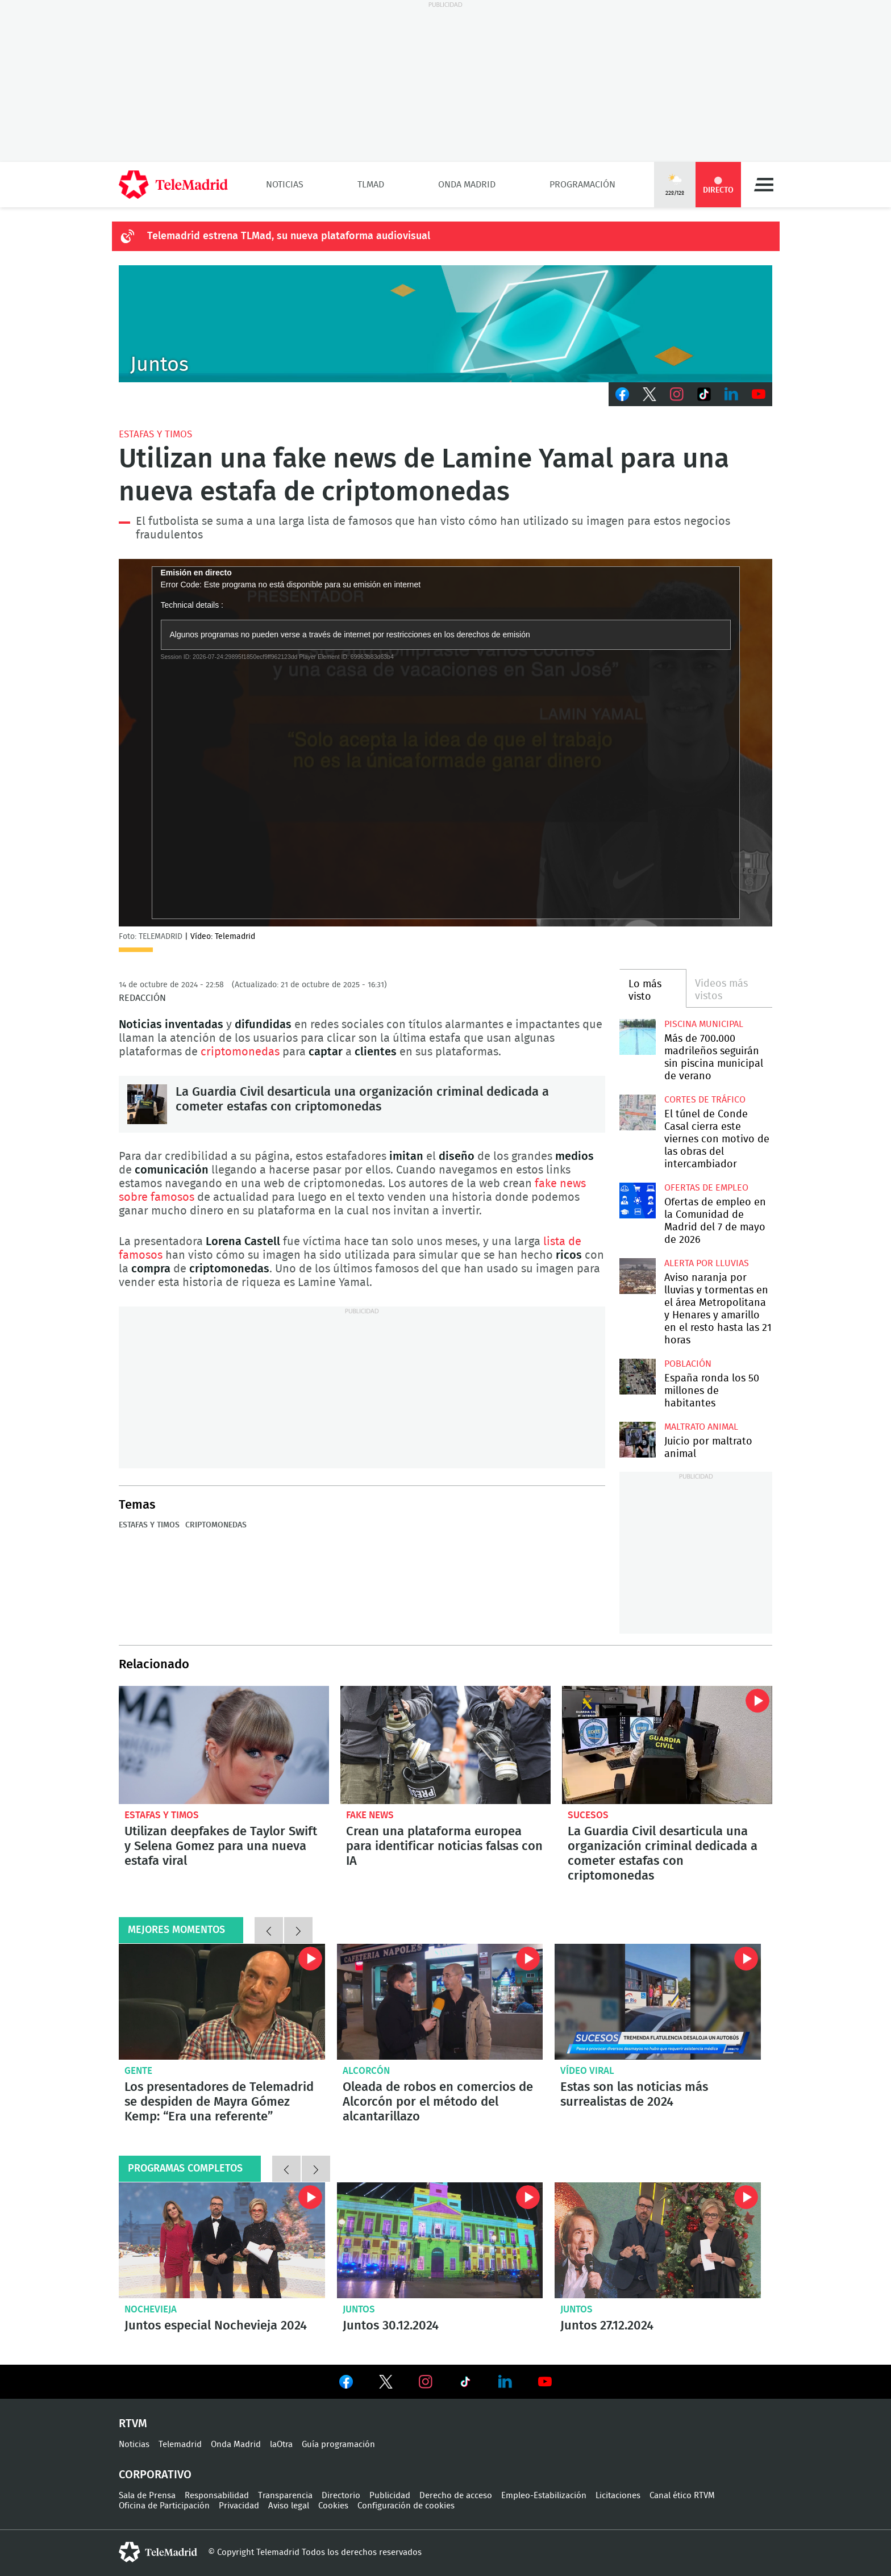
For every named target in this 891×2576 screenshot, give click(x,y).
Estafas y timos (155, 434)
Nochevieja (150, 2309)
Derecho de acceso (455, 2495)
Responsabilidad (217, 2495)
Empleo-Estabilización (543, 2495)
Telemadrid (180, 2444)
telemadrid (158, 2552)
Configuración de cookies (406, 2506)
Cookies (333, 2506)
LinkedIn (731, 394)
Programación (582, 184)
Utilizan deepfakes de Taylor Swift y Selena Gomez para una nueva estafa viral (224, 1745)
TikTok (704, 394)
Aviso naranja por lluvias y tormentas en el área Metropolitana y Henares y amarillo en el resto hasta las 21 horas (637, 1276)
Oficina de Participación (164, 2506)
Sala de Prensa (147, 2495)
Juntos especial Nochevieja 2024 (222, 2240)
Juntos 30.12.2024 (440, 2240)
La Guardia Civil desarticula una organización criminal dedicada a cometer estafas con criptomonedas (147, 1104)
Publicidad (389, 2495)
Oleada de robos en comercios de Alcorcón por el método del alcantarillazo (440, 2002)
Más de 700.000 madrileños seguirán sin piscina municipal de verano (637, 1037)
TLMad (370, 184)
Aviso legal (288, 2506)
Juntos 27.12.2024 (658, 2240)
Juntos (359, 2309)
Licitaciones (618, 2495)
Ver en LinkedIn (505, 2381)
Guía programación (338, 2444)
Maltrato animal (701, 1426)
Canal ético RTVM (682, 2495)
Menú (763, 184)
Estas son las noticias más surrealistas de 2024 (634, 2094)
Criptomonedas (216, 1525)
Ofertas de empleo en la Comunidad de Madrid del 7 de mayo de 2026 (637, 1200)
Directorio (341, 2495)
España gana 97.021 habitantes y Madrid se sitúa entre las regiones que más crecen (637, 1377)
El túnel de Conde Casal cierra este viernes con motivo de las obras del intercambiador (637, 1112)
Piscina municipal (703, 1024)
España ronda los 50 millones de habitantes (711, 1391)
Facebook (622, 394)
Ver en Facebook (346, 2384)
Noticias (284, 184)
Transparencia (285, 2495)
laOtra (281, 2444)
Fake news (370, 1815)
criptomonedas (241, 1052)
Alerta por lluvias (706, 1263)
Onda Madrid (467, 184)
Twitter (649, 394)
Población (687, 1363)
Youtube (758, 394)
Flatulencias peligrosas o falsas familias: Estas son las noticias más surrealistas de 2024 (658, 2002)
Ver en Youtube (545, 2381)
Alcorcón (366, 2071)
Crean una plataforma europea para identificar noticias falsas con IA (445, 1745)
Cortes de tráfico (705, 1099)
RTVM (133, 2423)
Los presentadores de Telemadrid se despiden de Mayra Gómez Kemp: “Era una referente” (222, 2002)
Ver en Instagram (425, 2381)
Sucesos (588, 1815)
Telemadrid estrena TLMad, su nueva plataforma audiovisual (288, 236)
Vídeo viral (587, 2071)
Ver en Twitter (385, 2384)
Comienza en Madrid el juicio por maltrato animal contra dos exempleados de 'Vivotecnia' (637, 1440)
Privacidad (239, 2506)
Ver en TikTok (465, 2384)
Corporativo (155, 2475)
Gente (138, 2071)
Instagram (676, 394)
